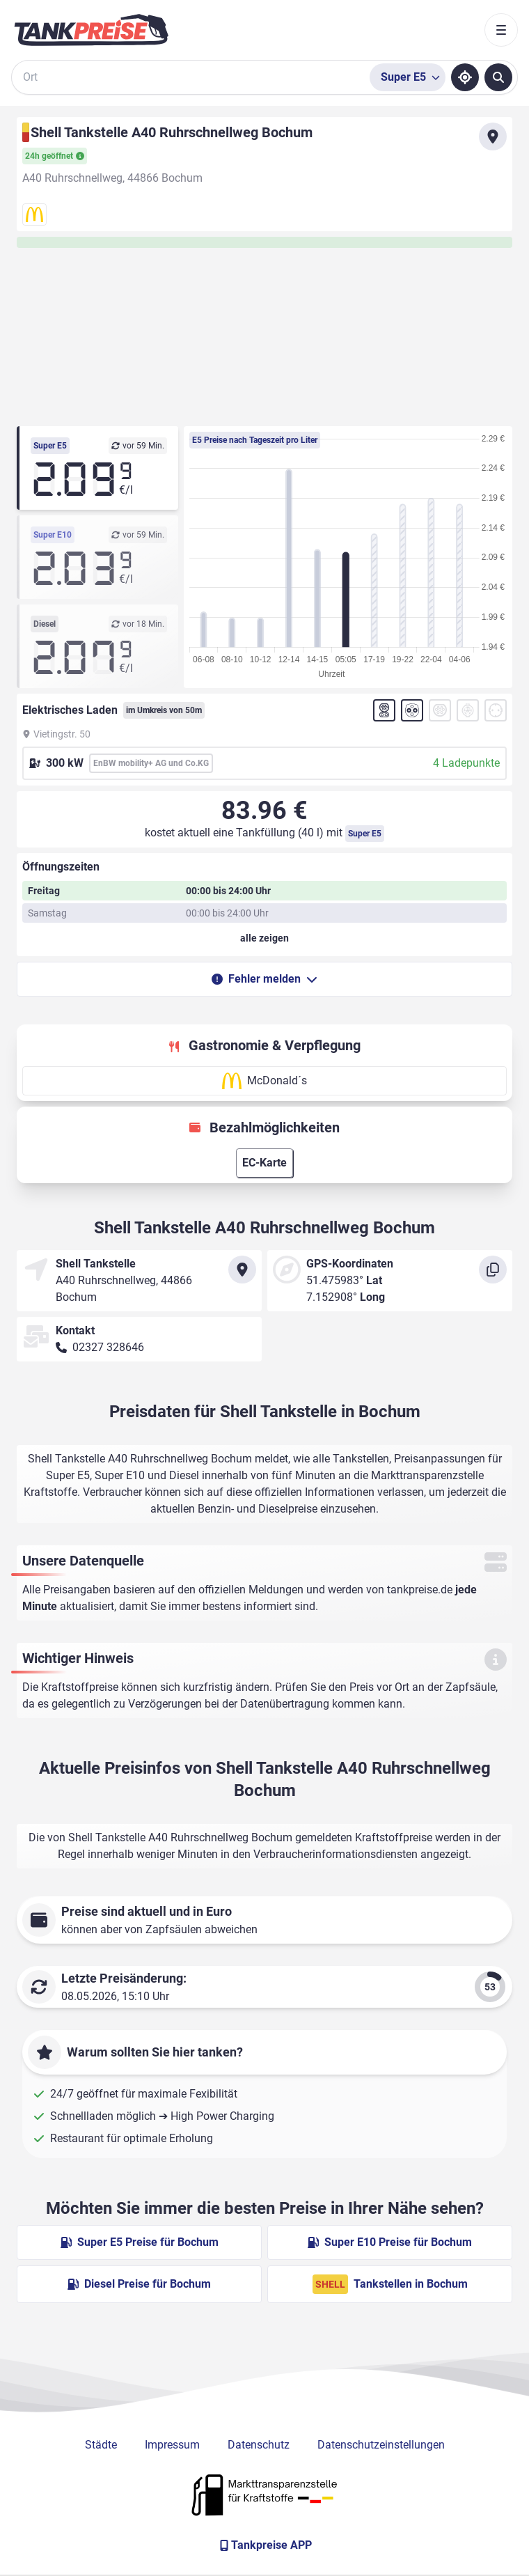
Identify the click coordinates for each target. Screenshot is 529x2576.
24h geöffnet (54, 156)
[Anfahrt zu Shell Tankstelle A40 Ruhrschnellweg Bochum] (493, 136)
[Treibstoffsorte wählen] (407, 77)
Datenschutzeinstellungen (381, 2444)
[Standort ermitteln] (465, 77)
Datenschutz (259, 2444)
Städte (101, 2444)
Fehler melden (264, 978)
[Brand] (91, 30)
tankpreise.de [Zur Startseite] (419, 1589)
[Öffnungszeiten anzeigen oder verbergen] (264, 938)
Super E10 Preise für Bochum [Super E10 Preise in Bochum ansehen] (390, 2242)
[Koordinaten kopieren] (493, 1269)
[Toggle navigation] (501, 30)
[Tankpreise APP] (264, 2545)
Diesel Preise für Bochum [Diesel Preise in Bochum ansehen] (139, 2283)
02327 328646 (108, 1347)
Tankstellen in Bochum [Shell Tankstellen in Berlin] (390, 2284)
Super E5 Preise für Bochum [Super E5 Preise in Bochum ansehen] (140, 2242)
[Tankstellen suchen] (498, 77)
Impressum (172, 2444)
